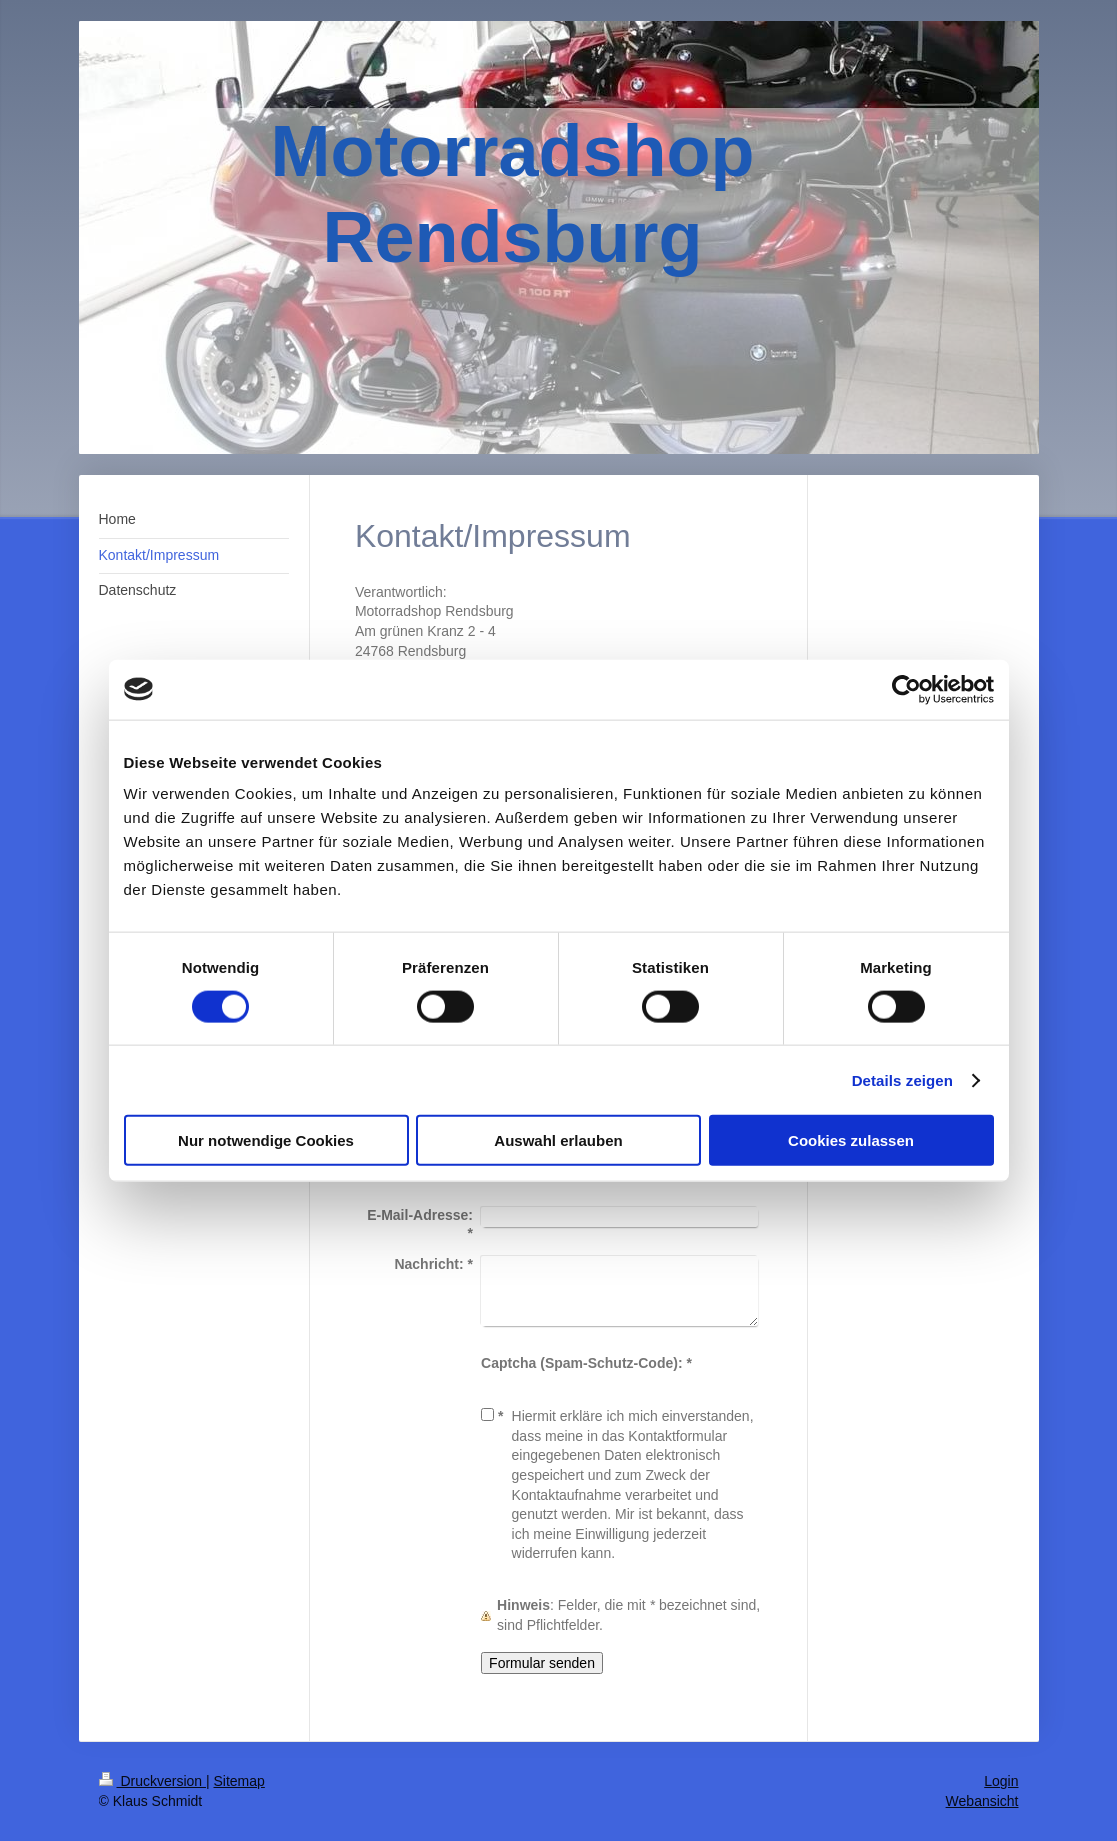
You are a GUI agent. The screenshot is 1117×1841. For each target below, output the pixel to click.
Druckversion (152, 1781)
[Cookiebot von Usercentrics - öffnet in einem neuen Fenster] (906, 689)
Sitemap (239, 1781)
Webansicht (982, 1801)
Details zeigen (902, 1079)
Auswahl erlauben (558, 1140)
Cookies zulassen (851, 1140)
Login (1001, 1781)
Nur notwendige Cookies (266, 1140)
